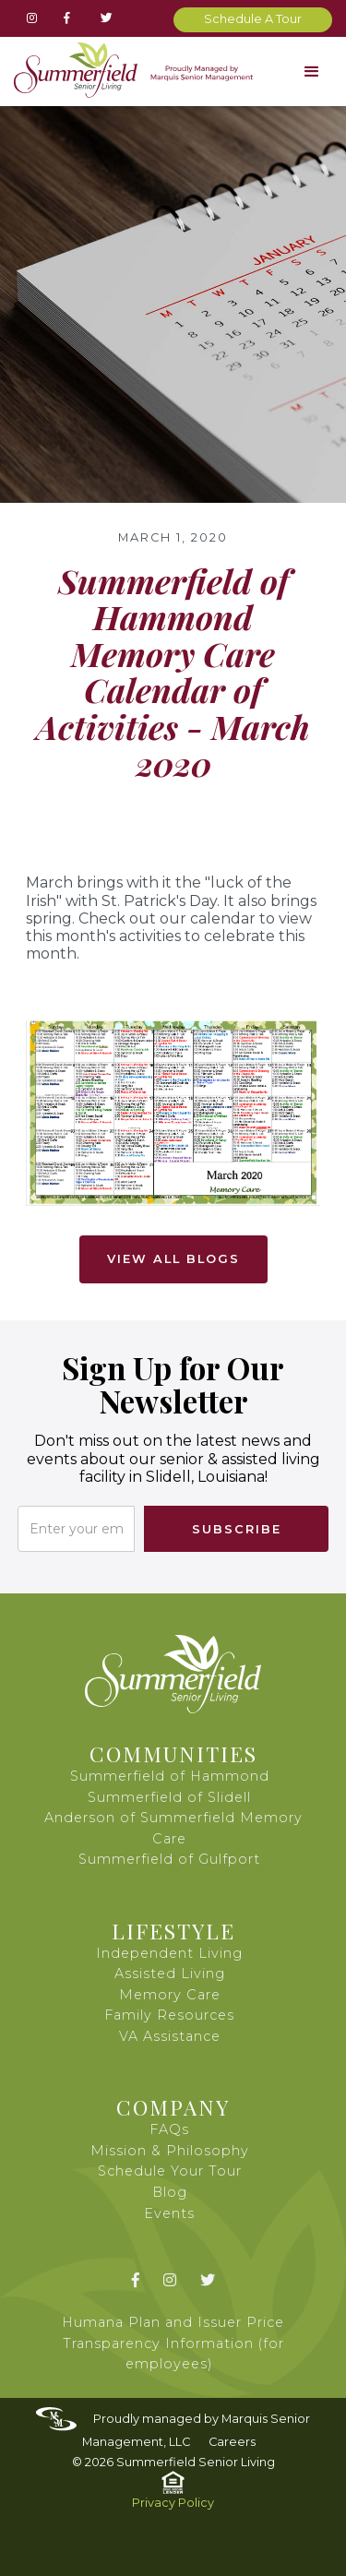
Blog (169, 2192)
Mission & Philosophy (169, 2150)
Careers (232, 2442)
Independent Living (169, 1953)
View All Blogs (173, 1259)
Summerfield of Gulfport (169, 1859)
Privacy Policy (173, 2503)
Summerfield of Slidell (169, 1797)
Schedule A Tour (253, 19)
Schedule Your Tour (170, 2171)
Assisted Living (169, 1973)
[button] (311, 72)
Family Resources (169, 2015)
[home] (129, 70)
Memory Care (170, 1994)
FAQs (169, 2129)
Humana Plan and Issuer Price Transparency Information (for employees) (173, 2343)
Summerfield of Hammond (169, 1776)
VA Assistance (170, 2036)
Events (169, 2213)
